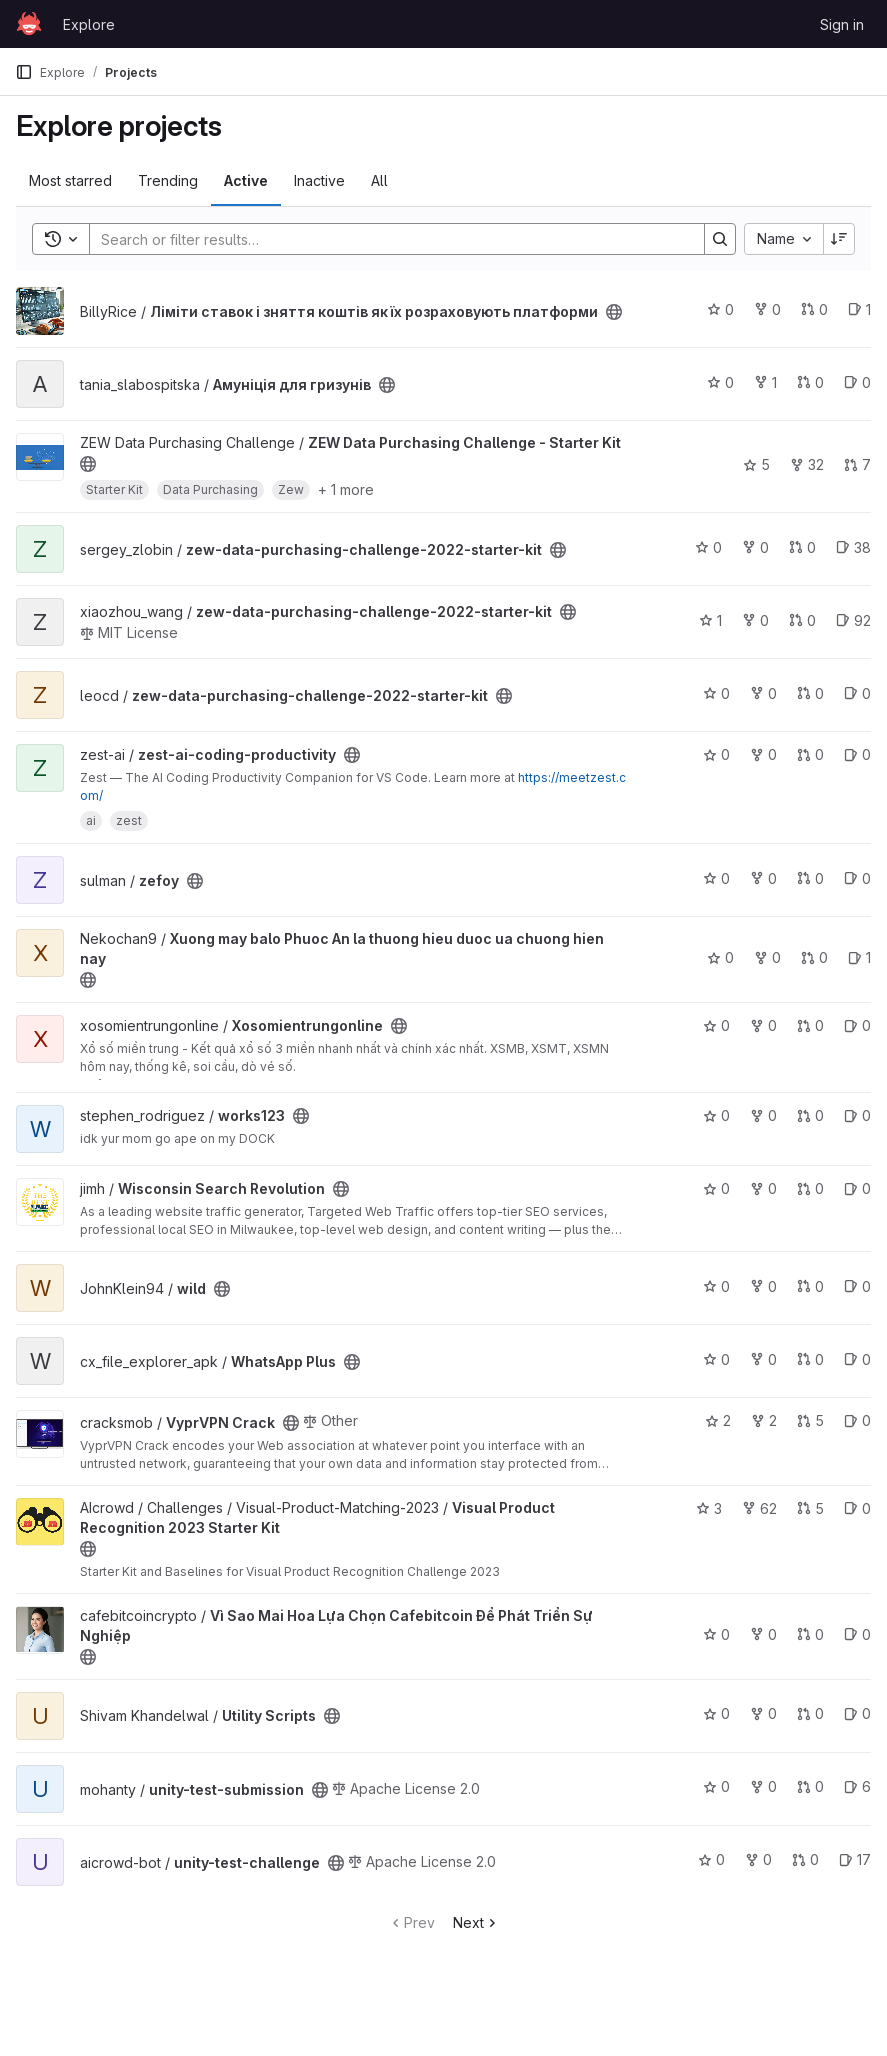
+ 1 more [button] (346, 489)
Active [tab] (246, 180)
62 (759, 1508)
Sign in (842, 24)
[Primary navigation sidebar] (24, 72)
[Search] (387, 239)
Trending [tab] (168, 180)
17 (855, 1859)
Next (476, 1922)
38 (853, 547)
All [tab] (379, 180)
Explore (89, 24)
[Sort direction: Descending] (839, 239)
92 (853, 620)
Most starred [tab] (70, 180)
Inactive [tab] (319, 180)
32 (807, 464)
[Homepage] (29, 24)
